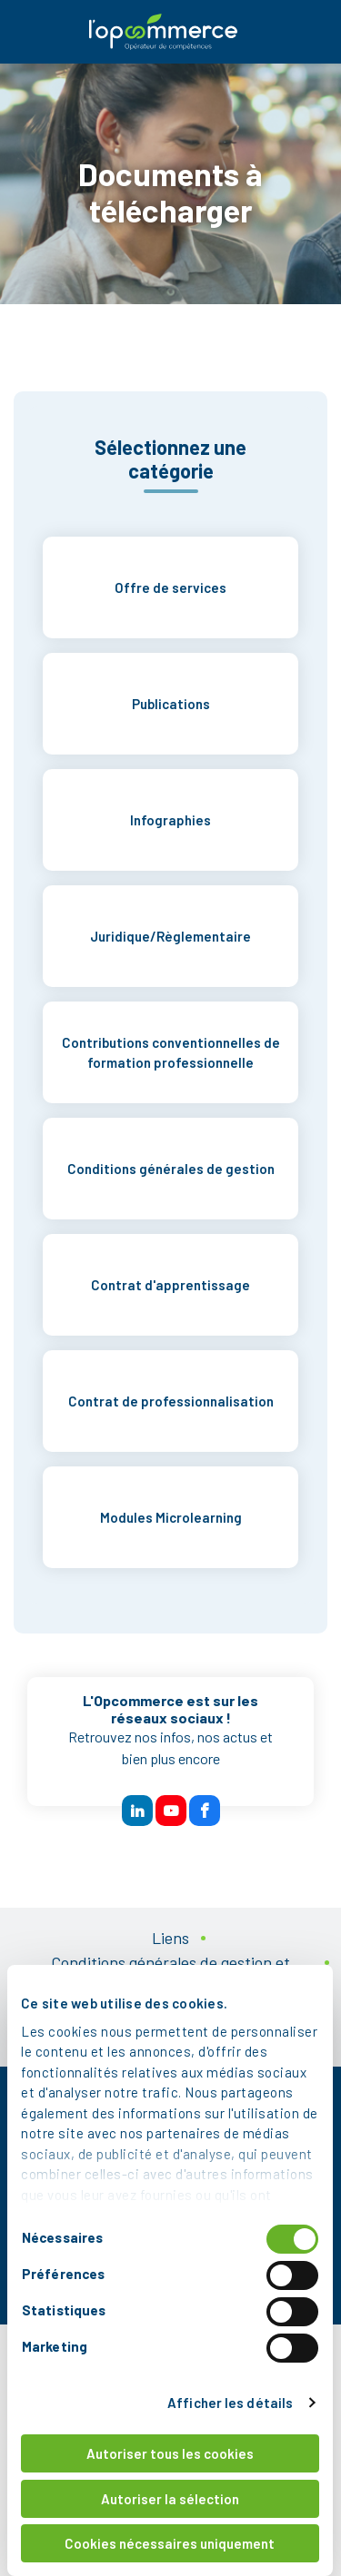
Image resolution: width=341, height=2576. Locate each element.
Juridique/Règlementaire (170, 936)
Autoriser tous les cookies (171, 2453)
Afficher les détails (232, 2402)
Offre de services (170, 587)
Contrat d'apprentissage (170, 1285)
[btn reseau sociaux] (137, 1810)
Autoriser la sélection (171, 2499)
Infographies (170, 820)
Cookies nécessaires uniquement (170, 2543)
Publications (171, 704)
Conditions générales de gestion (171, 1168)
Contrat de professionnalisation (171, 1401)
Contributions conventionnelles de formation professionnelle (171, 1052)
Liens (170, 1938)
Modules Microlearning (171, 1517)
